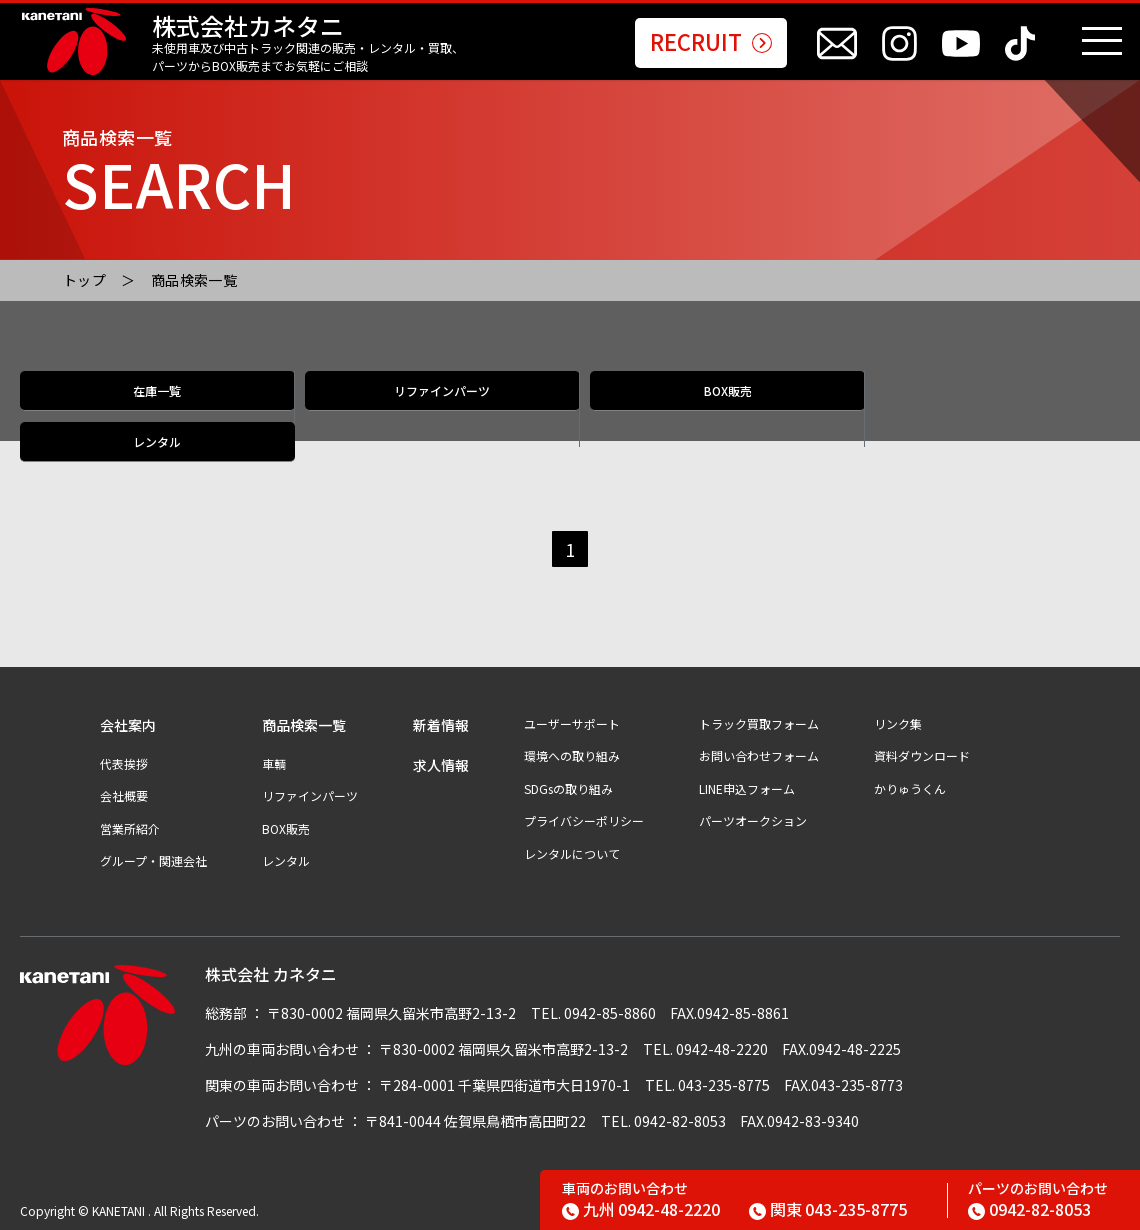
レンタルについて (572, 854)
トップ (84, 280)
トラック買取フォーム (759, 724)
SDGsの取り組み (568, 789)
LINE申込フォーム (747, 789)
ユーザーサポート (572, 724)
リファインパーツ (432, 411)
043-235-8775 (828, 1209)
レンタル (983, 411)
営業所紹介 (130, 829)
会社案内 (128, 725)
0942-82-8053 (1029, 1209)
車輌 (274, 764)
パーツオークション (753, 821)
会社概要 (124, 796)
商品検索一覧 (194, 280)
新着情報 (441, 725)
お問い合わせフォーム (759, 756)
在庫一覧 (157, 411)
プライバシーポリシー (584, 821)
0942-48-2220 (641, 1209)
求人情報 (441, 765)
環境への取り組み (572, 756)
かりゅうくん (910, 789)
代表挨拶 (124, 764)
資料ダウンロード (922, 756)
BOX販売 (708, 411)
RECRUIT (711, 43)
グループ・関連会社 (153, 861)
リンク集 (898, 724)
